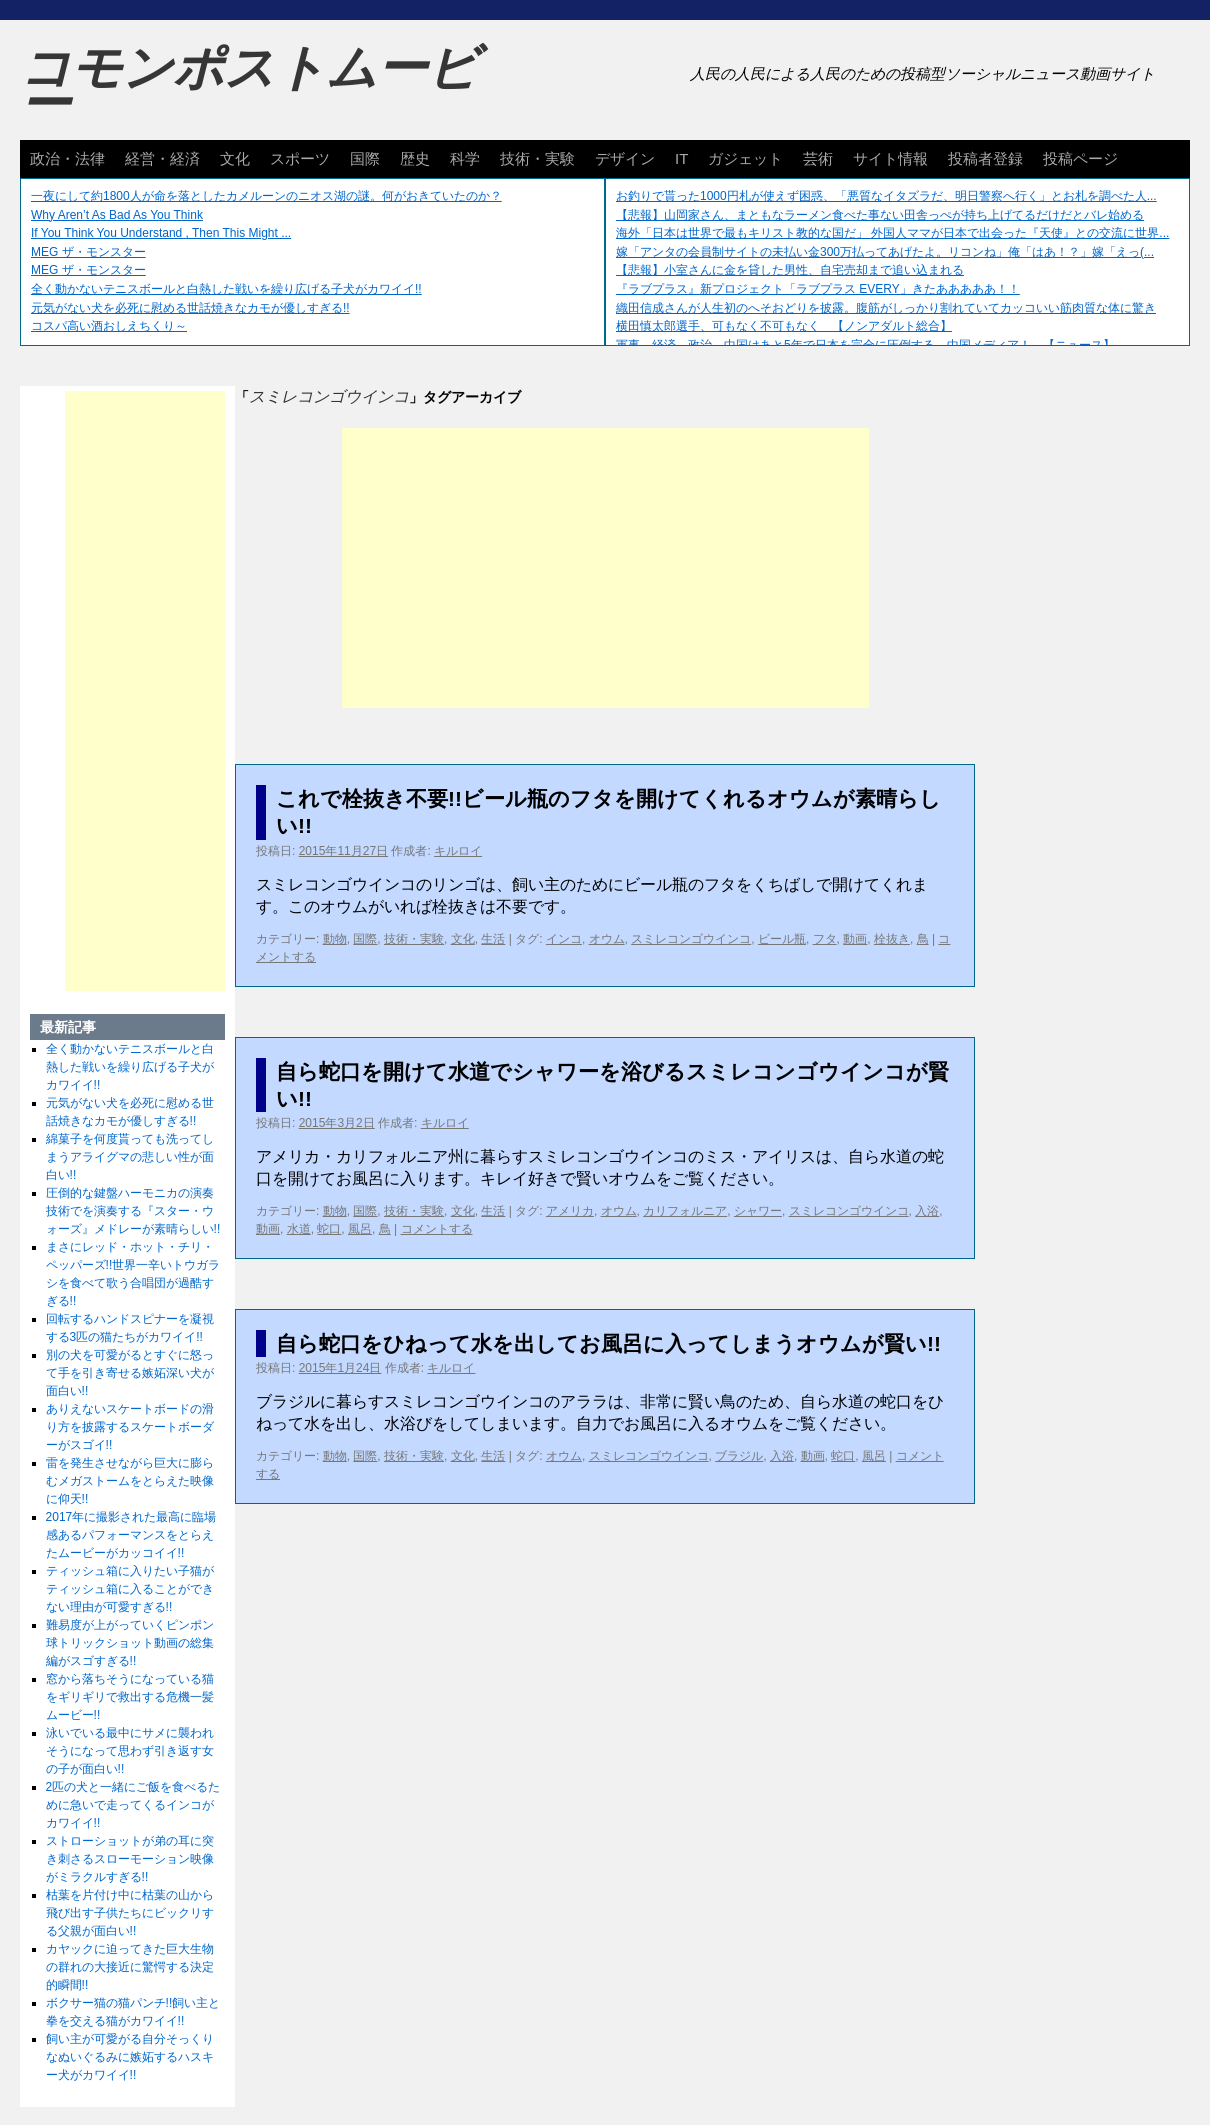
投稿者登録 (985, 158)
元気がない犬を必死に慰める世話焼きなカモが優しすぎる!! (190, 308)
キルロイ (458, 851)
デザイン (625, 158)
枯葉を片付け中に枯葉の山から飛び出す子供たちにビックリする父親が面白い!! (130, 1913)
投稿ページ (1080, 158)
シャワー (758, 1211)
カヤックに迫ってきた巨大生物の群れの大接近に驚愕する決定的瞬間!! (130, 1967)
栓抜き (892, 939)
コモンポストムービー (249, 86)
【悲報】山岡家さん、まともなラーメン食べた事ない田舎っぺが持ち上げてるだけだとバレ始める (880, 215)
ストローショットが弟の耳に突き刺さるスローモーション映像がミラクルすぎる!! (130, 1859)
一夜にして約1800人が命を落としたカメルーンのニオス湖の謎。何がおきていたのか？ (266, 196)
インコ (564, 939)
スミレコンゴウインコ (691, 939)
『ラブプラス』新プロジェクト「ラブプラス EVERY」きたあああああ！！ (818, 289)
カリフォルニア (685, 1211)
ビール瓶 (782, 939)
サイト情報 (890, 158)
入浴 (927, 1211)
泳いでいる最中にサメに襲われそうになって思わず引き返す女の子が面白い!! (130, 1751)
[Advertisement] (605, 568)
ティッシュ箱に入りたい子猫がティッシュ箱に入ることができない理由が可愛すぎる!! (130, 1589)
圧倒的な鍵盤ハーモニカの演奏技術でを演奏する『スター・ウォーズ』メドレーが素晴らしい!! (133, 1211)
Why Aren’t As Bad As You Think (117, 215)
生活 (493, 939)
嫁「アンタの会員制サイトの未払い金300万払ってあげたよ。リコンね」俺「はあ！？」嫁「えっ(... (885, 252)
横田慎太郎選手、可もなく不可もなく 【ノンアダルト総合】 (784, 326)
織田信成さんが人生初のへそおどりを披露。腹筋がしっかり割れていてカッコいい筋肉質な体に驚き (886, 308)
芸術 (818, 158)
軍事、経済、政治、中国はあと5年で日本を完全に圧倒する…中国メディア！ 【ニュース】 (865, 345)
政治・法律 (67, 158)
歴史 (415, 158)
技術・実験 (537, 158)
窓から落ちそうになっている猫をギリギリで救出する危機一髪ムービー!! (130, 1697)
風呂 (360, 1229)
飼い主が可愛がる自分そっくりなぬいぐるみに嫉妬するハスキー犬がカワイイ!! (130, 2057)
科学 (465, 158)
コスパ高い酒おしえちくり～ (109, 326)
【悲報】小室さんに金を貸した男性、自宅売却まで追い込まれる (790, 270)
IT (681, 158)
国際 (365, 158)
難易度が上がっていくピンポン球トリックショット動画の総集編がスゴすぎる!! (130, 1643)
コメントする (437, 1229)
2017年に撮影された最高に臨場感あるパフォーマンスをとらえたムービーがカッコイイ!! (131, 1535)
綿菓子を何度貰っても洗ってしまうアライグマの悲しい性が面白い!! (130, 1157)
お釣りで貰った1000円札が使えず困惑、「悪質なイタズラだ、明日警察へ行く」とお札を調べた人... (886, 196)
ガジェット (745, 158)
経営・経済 (162, 158)
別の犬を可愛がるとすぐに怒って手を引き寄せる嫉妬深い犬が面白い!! (130, 1373)
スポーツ (300, 158)
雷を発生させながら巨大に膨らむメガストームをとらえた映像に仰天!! (130, 1481)
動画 (855, 939)
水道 (299, 1229)
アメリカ (570, 1211)
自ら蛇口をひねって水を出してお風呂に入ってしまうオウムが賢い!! (608, 1343)
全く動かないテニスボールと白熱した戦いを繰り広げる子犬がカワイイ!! (226, 289)
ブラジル (739, 1456)
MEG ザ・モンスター (88, 252)
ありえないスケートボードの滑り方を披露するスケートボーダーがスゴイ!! (130, 1427)
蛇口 (329, 1229)
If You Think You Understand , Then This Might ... (161, 233)
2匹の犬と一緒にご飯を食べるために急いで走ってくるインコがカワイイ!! (133, 1805)
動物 (335, 939)
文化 (235, 158)
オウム (607, 939)
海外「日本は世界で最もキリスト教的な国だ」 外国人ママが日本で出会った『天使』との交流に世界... (892, 233)
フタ (825, 939)
